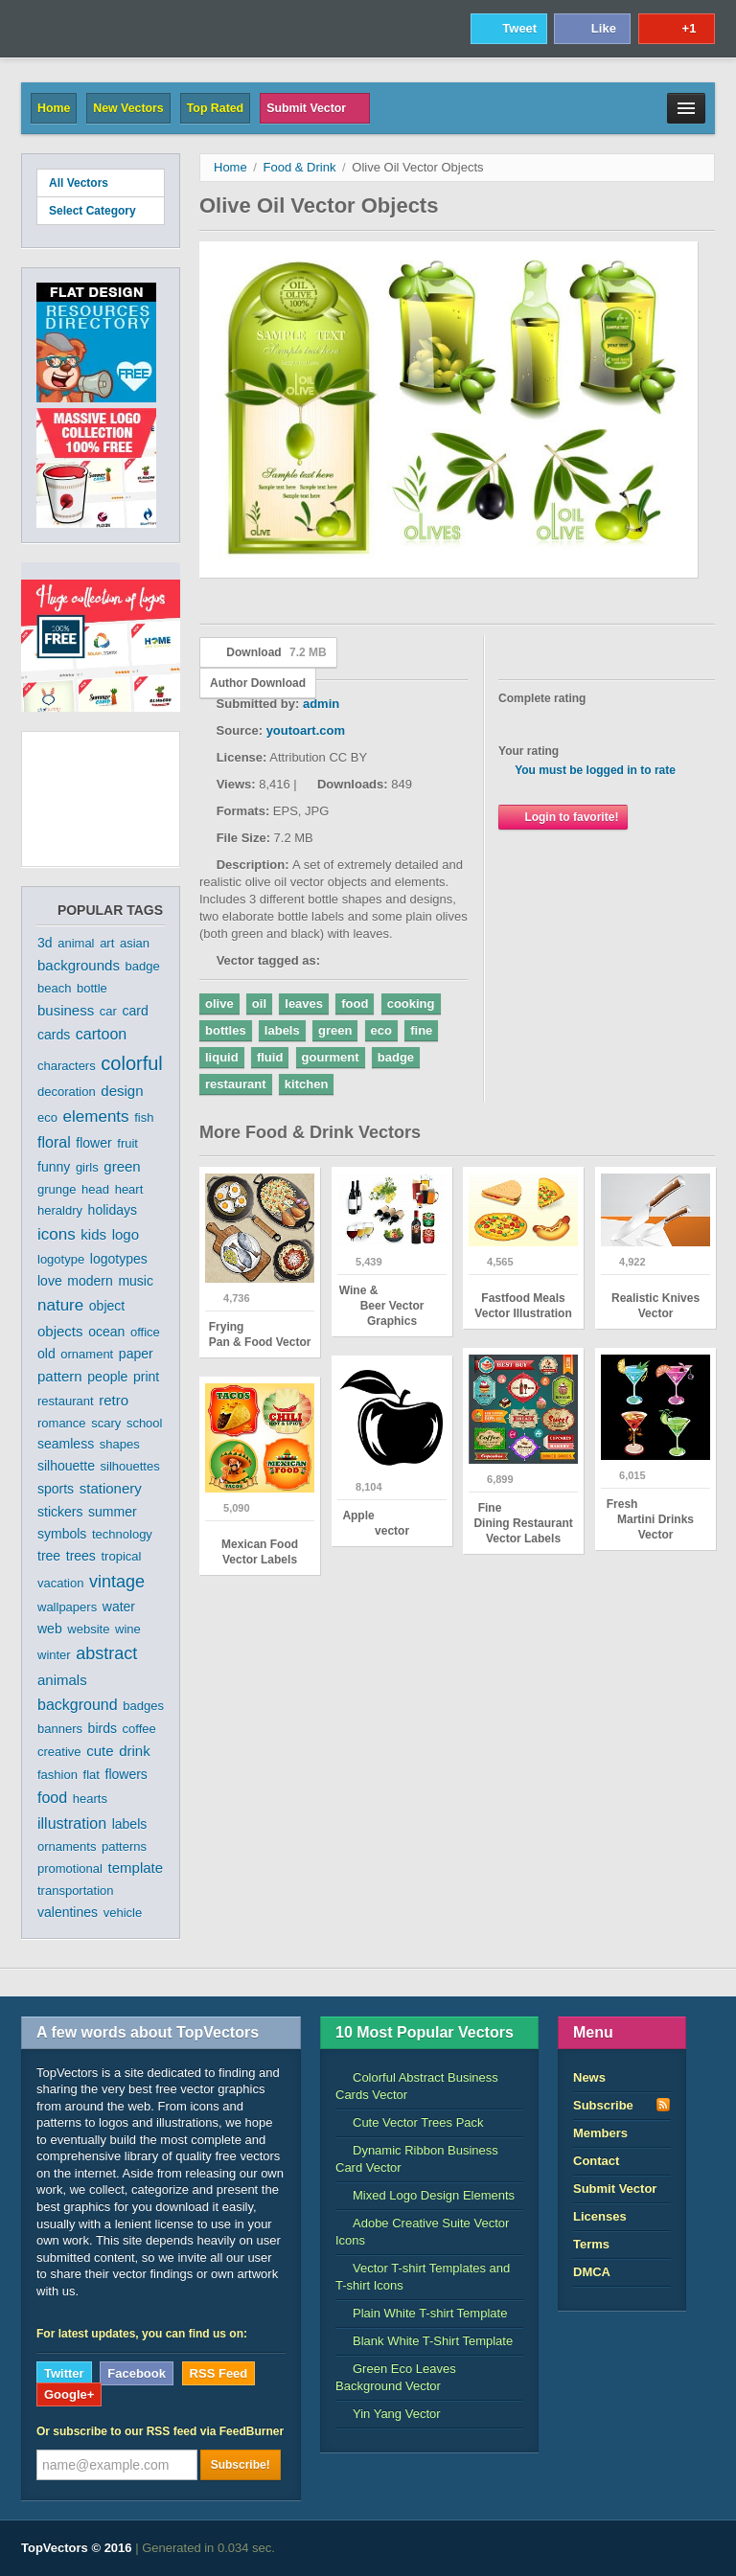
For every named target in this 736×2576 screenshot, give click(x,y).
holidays (112, 1210)
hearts (90, 1798)
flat (91, 1774)
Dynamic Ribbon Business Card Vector (416, 2159)
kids (93, 1234)
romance (61, 1423)
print (146, 1376)
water (119, 1606)
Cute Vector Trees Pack (409, 2122)
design (122, 1091)
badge (143, 966)
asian (135, 943)
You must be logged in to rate (595, 770)
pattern (59, 1376)
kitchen (307, 1084)
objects (60, 1331)
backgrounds (78, 965)
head (95, 1189)
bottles (225, 1030)
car (108, 1011)
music (135, 1280)
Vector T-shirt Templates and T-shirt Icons (422, 2276)
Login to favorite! (563, 816)
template (136, 1867)
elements (96, 1116)
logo (125, 1234)
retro (113, 1400)
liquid (222, 1057)
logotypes (119, 1258)
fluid (270, 1057)
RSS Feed (219, 2373)
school (144, 1423)
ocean (106, 1331)
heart (129, 1189)
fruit (127, 1143)
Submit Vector (314, 108)
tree (48, 1555)
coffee (139, 1728)
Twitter (64, 2373)
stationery (111, 1488)
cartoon (101, 1034)
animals (62, 1680)
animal (76, 943)
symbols (61, 1533)
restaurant (65, 1401)
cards (53, 1034)
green (122, 1166)
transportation (75, 1890)
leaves (304, 1003)
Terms (591, 2244)
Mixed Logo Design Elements (425, 2195)
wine (128, 1629)
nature (60, 1305)
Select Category (100, 210)
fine (421, 1030)
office (145, 1332)
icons (56, 1234)
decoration (66, 1091)
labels (130, 1824)
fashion (57, 1774)
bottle (92, 988)
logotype (60, 1259)
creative (59, 1751)
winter (54, 1655)
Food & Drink (300, 167)
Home (53, 108)
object (107, 1305)
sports (55, 1488)
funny (53, 1166)
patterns (124, 1846)
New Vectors (128, 108)
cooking (411, 1003)
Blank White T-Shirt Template (424, 2341)
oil (259, 1003)
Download (268, 652)
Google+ (69, 2394)
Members (600, 2133)
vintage (117, 1581)
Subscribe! (240, 2465)
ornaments (66, 1846)
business (65, 1010)
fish (143, 1117)
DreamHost (630, 2548)
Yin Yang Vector (388, 2413)
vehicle (123, 1912)
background (77, 1705)
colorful (131, 1063)
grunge (56, 1189)
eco (47, 1117)
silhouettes (130, 1466)
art (107, 943)
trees (81, 1555)
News (589, 2077)
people (107, 1376)
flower (93, 1143)
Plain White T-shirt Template (421, 2313)
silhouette (66, 1465)
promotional (70, 1868)
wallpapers (67, 1607)
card (136, 1010)
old (46, 1353)
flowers (126, 1774)
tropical (122, 1556)
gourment (330, 1057)
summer (112, 1511)
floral (54, 1142)
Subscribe (622, 2104)
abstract (106, 1653)
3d (45, 942)
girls (87, 1167)
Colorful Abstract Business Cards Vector (416, 2086)
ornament (86, 1354)
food (52, 1798)
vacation (60, 1583)
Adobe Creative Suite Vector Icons (422, 2231)
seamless (65, 1443)
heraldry (59, 1210)
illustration (71, 1823)
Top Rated (215, 108)
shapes (120, 1444)
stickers (59, 1511)
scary (106, 1423)
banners (59, 1728)
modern (89, 1280)
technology (122, 1534)
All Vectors (78, 183)
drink (134, 1751)
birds (102, 1728)
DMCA (591, 2272)
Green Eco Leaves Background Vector (395, 2377)
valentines (67, 1912)
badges (143, 1705)
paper (136, 1353)
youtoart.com (305, 730)
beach (54, 988)
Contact (596, 2161)
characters (66, 1066)
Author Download (258, 683)
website (88, 1629)
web (49, 1628)
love (49, 1280)
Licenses (600, 2216)
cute (99, 1751)
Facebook (136, 2373)
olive (219, 1003)
